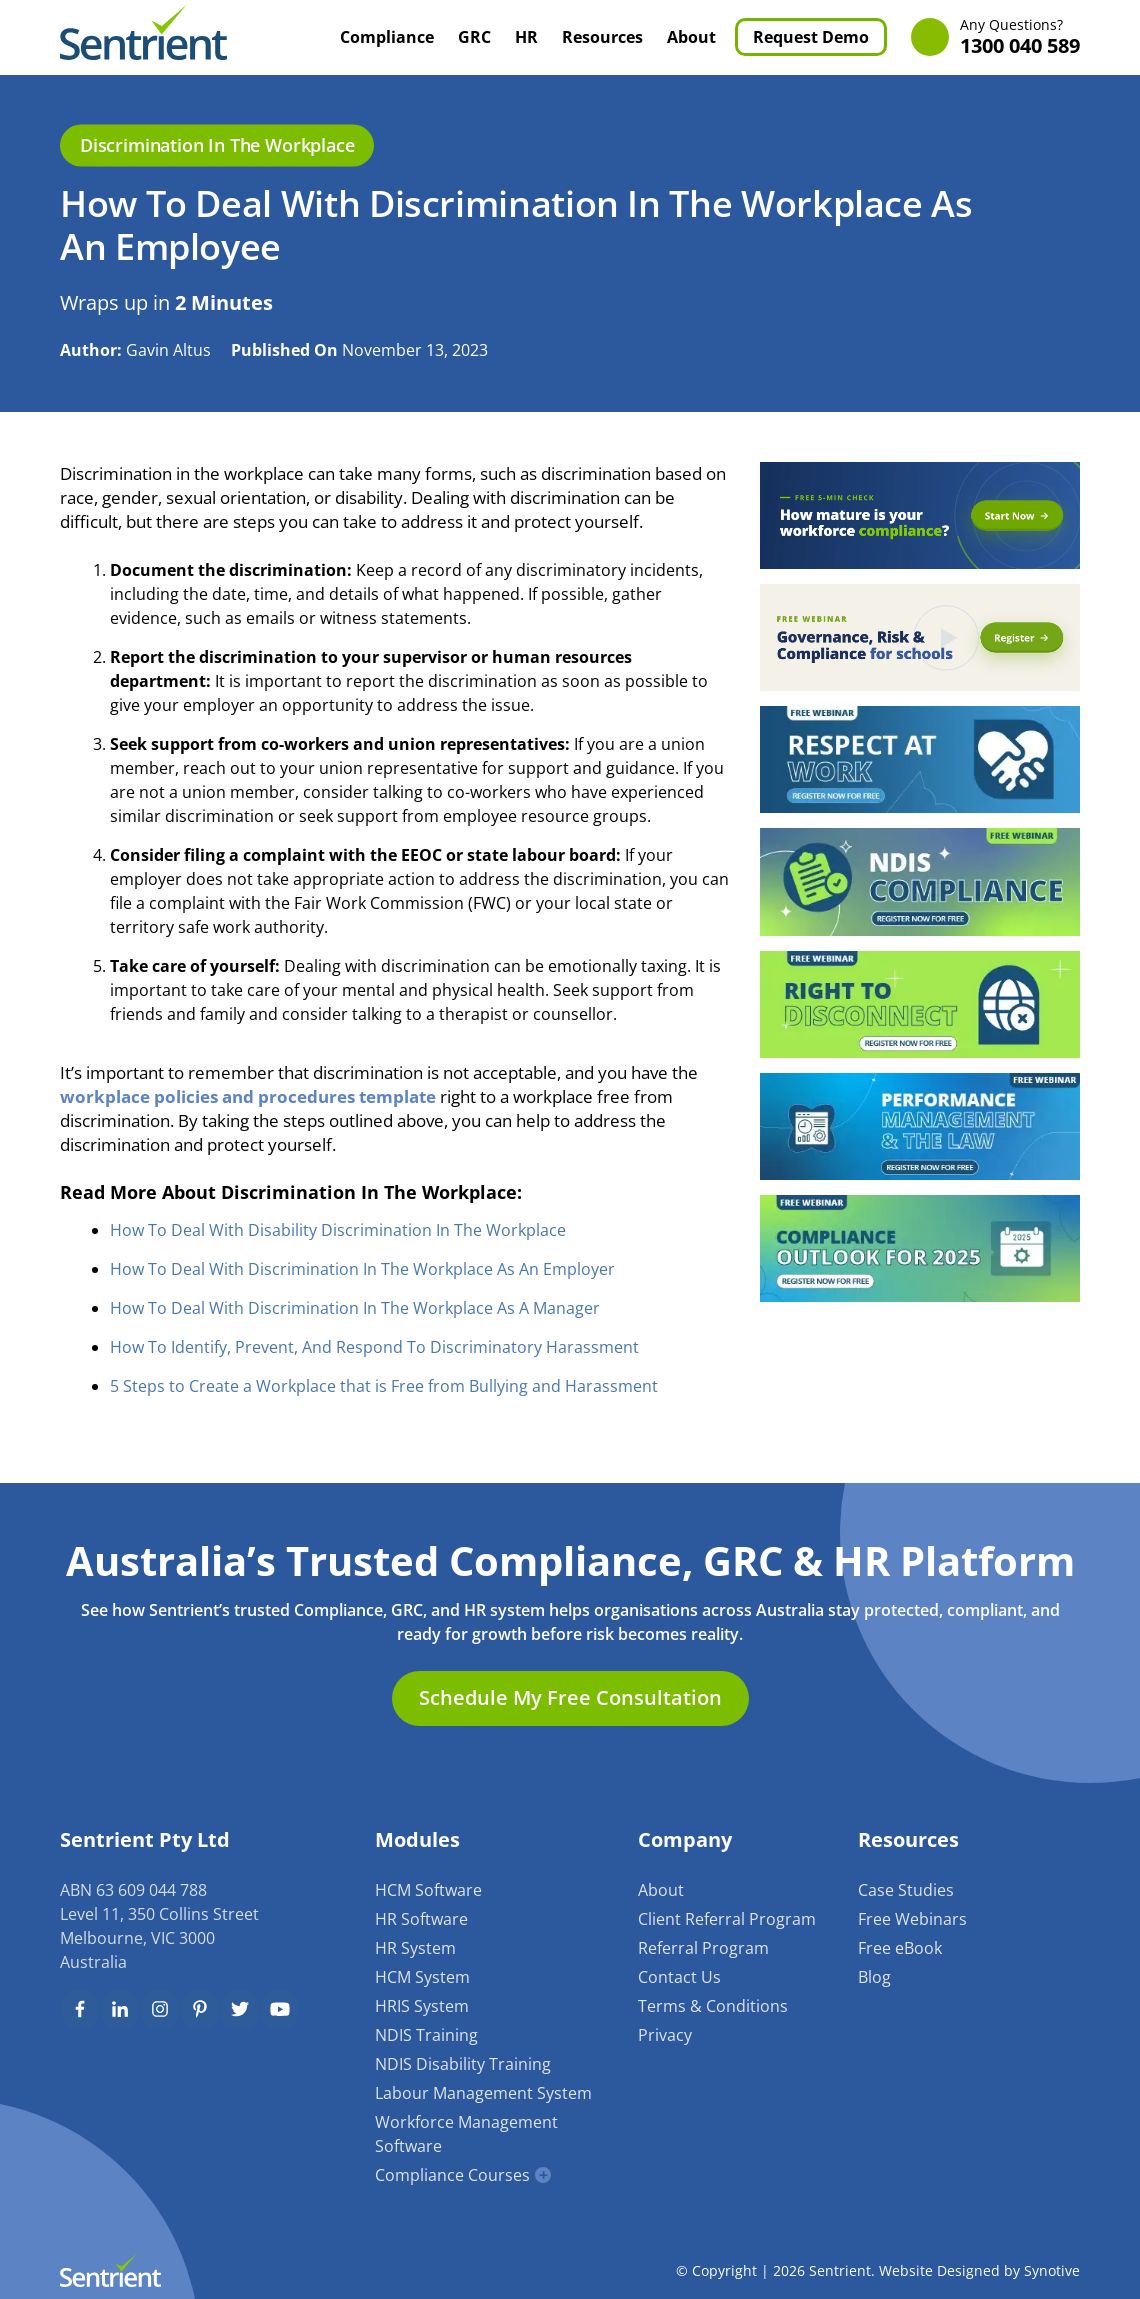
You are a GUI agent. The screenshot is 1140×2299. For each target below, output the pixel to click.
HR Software (421, 1919)
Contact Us (679, 1977)
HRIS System (422, 2006)
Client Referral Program (727, 1919)
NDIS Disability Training (463, 2064)
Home (306, 37)
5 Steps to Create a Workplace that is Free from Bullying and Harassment (384, 1386)
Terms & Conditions (713, 2006)
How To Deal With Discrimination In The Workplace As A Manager (355, 1308)
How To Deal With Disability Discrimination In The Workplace (338, 1230)
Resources (602, 37)
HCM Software (428, 1890)
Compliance (387, 37)
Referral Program (703, 1948)
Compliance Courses (452, 2175)
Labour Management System (483, 2093)
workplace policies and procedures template (248, 1096)
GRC (474, 37)
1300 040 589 (1020, 37)
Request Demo (811, 37)
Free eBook (900, 1948)
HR (526, 37)
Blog (874, 1977)
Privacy (665, 2035)
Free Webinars (912, 1919)
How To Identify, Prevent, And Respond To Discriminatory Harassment (374, 1347)
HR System (415, 1948)
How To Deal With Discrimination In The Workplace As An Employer (362, 1269)
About (691, 37)
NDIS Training (426, 2035)
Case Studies (906, 1890)
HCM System (422, 1977)
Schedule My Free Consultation (570, 1697)
